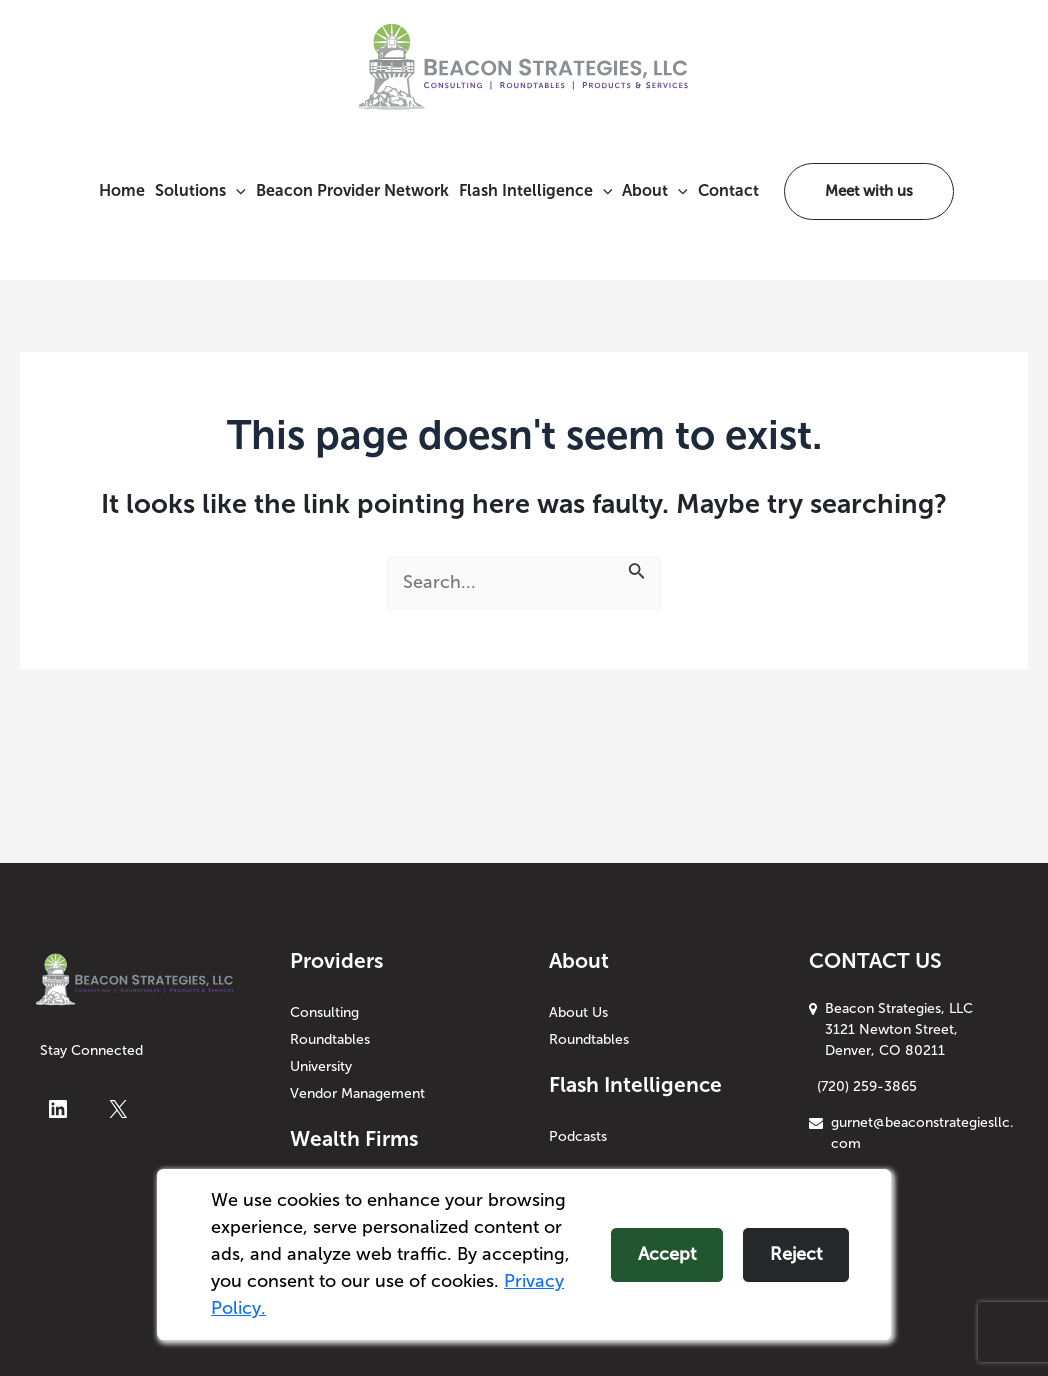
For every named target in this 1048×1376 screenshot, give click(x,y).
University (321, 1066)
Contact (728, 190)
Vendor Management (357, 1093)
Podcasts (578, 1136)
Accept (667, 1254)
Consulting (324, 1012)
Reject (796, 1254)
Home (122, 190)
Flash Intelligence (536, 191)
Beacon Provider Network (352, 190)
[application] (236, 191)
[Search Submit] (637, 569)
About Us (578, 1012)
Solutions (200, 191)
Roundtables (330, 1039)
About (655, 191)
